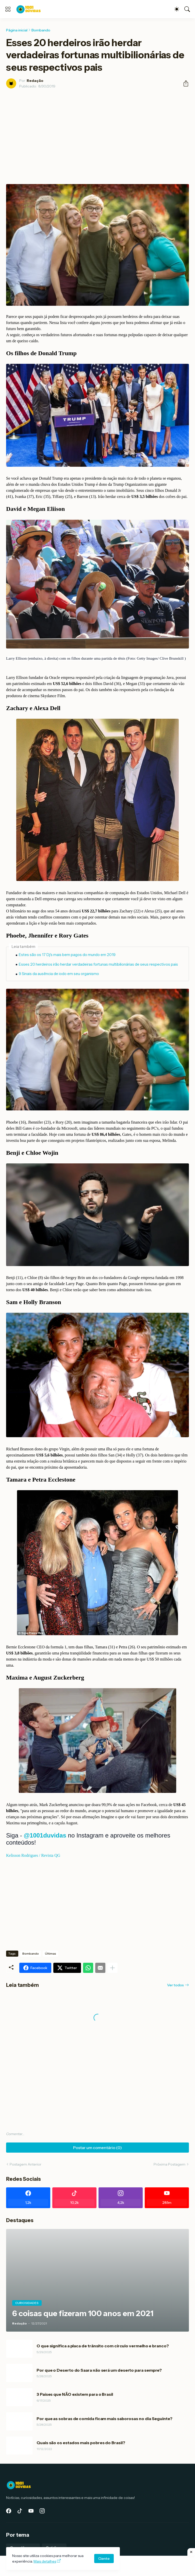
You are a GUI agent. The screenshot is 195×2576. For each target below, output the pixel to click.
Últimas (50, 1953)
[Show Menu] (8, 9)
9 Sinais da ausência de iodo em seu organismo (59, 973)
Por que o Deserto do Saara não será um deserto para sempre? (99, 2370)
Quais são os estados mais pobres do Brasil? (81, 2442)
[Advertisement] (97, 130)
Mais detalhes (45, 2561)
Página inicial (16, 30)
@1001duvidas (45, 1835)
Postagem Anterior (25, 2164)
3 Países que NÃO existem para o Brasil (75, 2394)
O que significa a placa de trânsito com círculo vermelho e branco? (103, 2345)
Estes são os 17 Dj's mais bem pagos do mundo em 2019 (67, 954)
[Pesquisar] (187, 9)
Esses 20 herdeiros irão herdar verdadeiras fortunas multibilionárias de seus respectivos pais (98, 964)
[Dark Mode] (176, 9)
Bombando (40, 30)
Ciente (104, 2558)
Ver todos (175, 1985)
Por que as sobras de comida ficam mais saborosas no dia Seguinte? (104, 2418)
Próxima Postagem (169, 2164)
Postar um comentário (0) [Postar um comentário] (97, 2147)
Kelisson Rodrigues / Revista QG (33, 1855)
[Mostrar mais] (112, 1968)
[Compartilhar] (184, 83)
